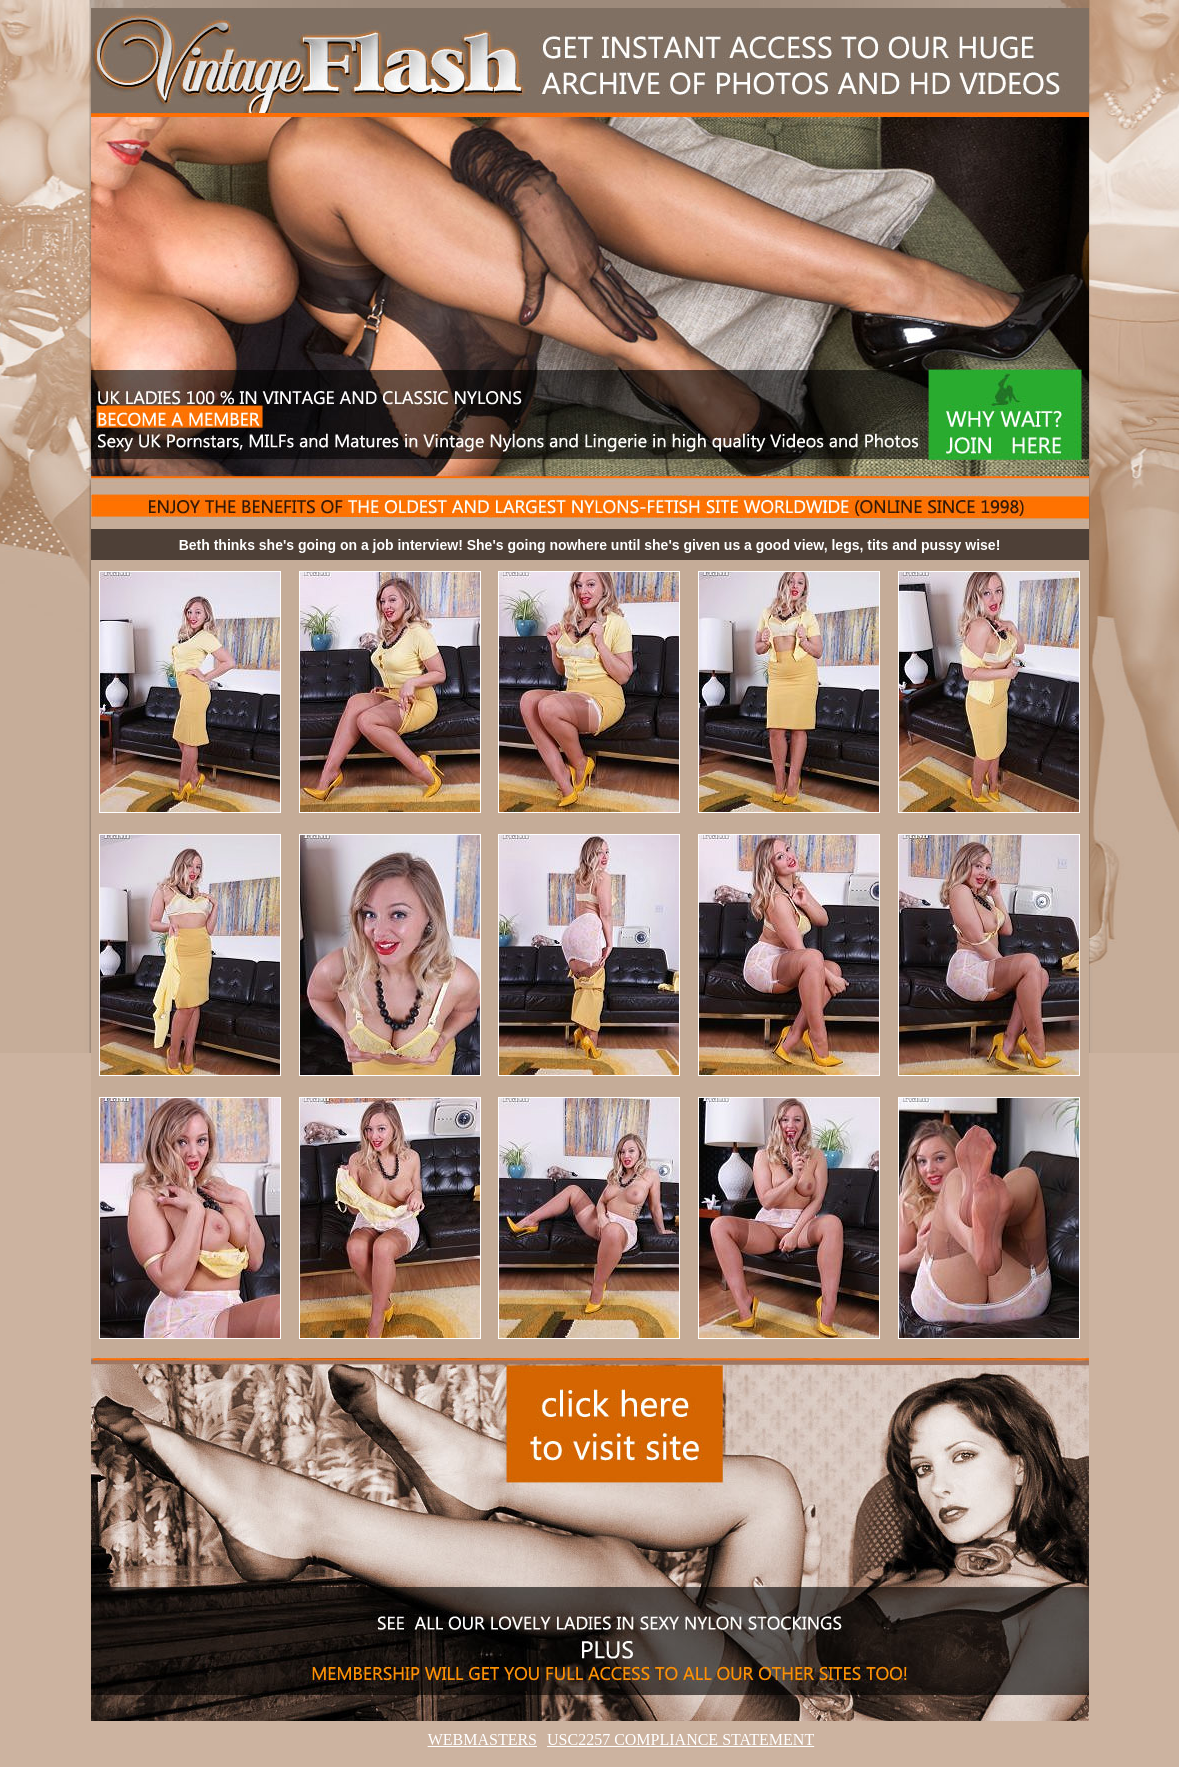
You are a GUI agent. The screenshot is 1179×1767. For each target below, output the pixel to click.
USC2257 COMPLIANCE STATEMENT (680, 1739)
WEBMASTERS (482, 1739)
